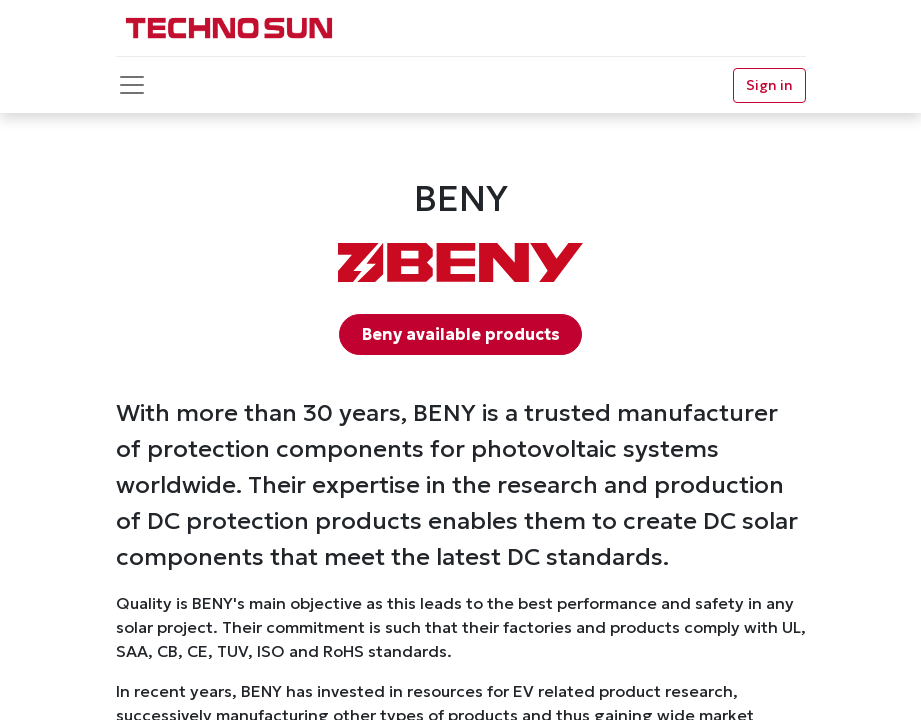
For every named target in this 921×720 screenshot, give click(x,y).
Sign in (769, 85)
